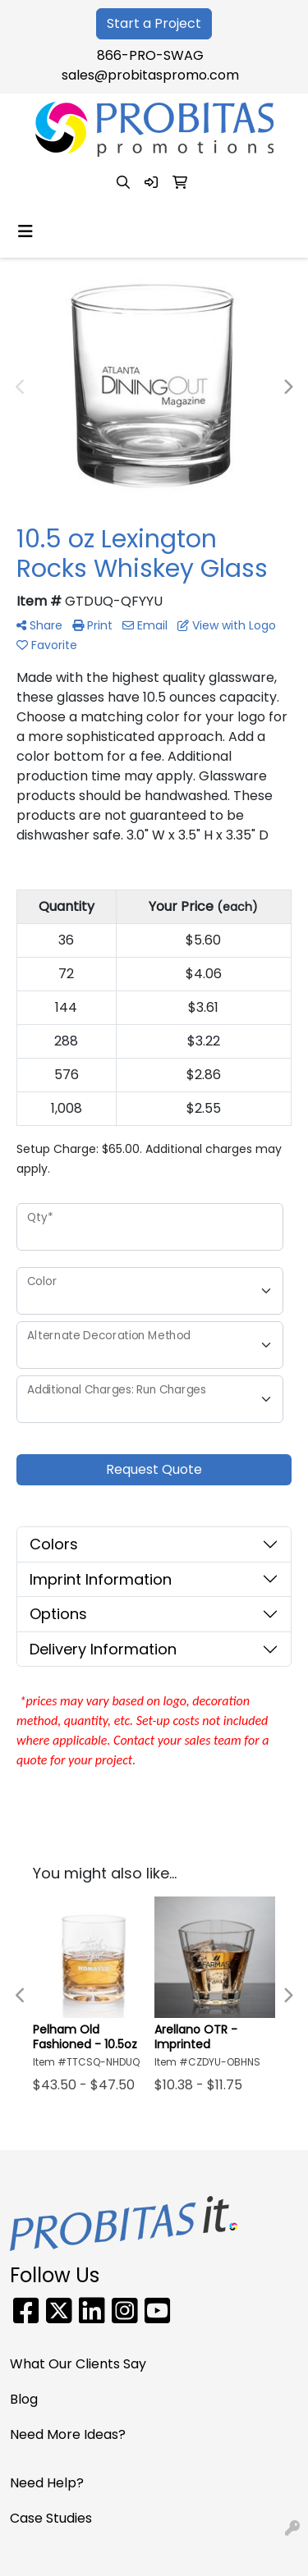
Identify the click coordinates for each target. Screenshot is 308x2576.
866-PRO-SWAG (150, 55)
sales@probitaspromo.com (150, 75)
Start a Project (154, 23)
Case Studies (51, 2518)
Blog (24, 2399)
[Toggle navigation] (25, 231)
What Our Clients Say (78, 2363)
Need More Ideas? (68, 2434)
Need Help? (47, 2482)
